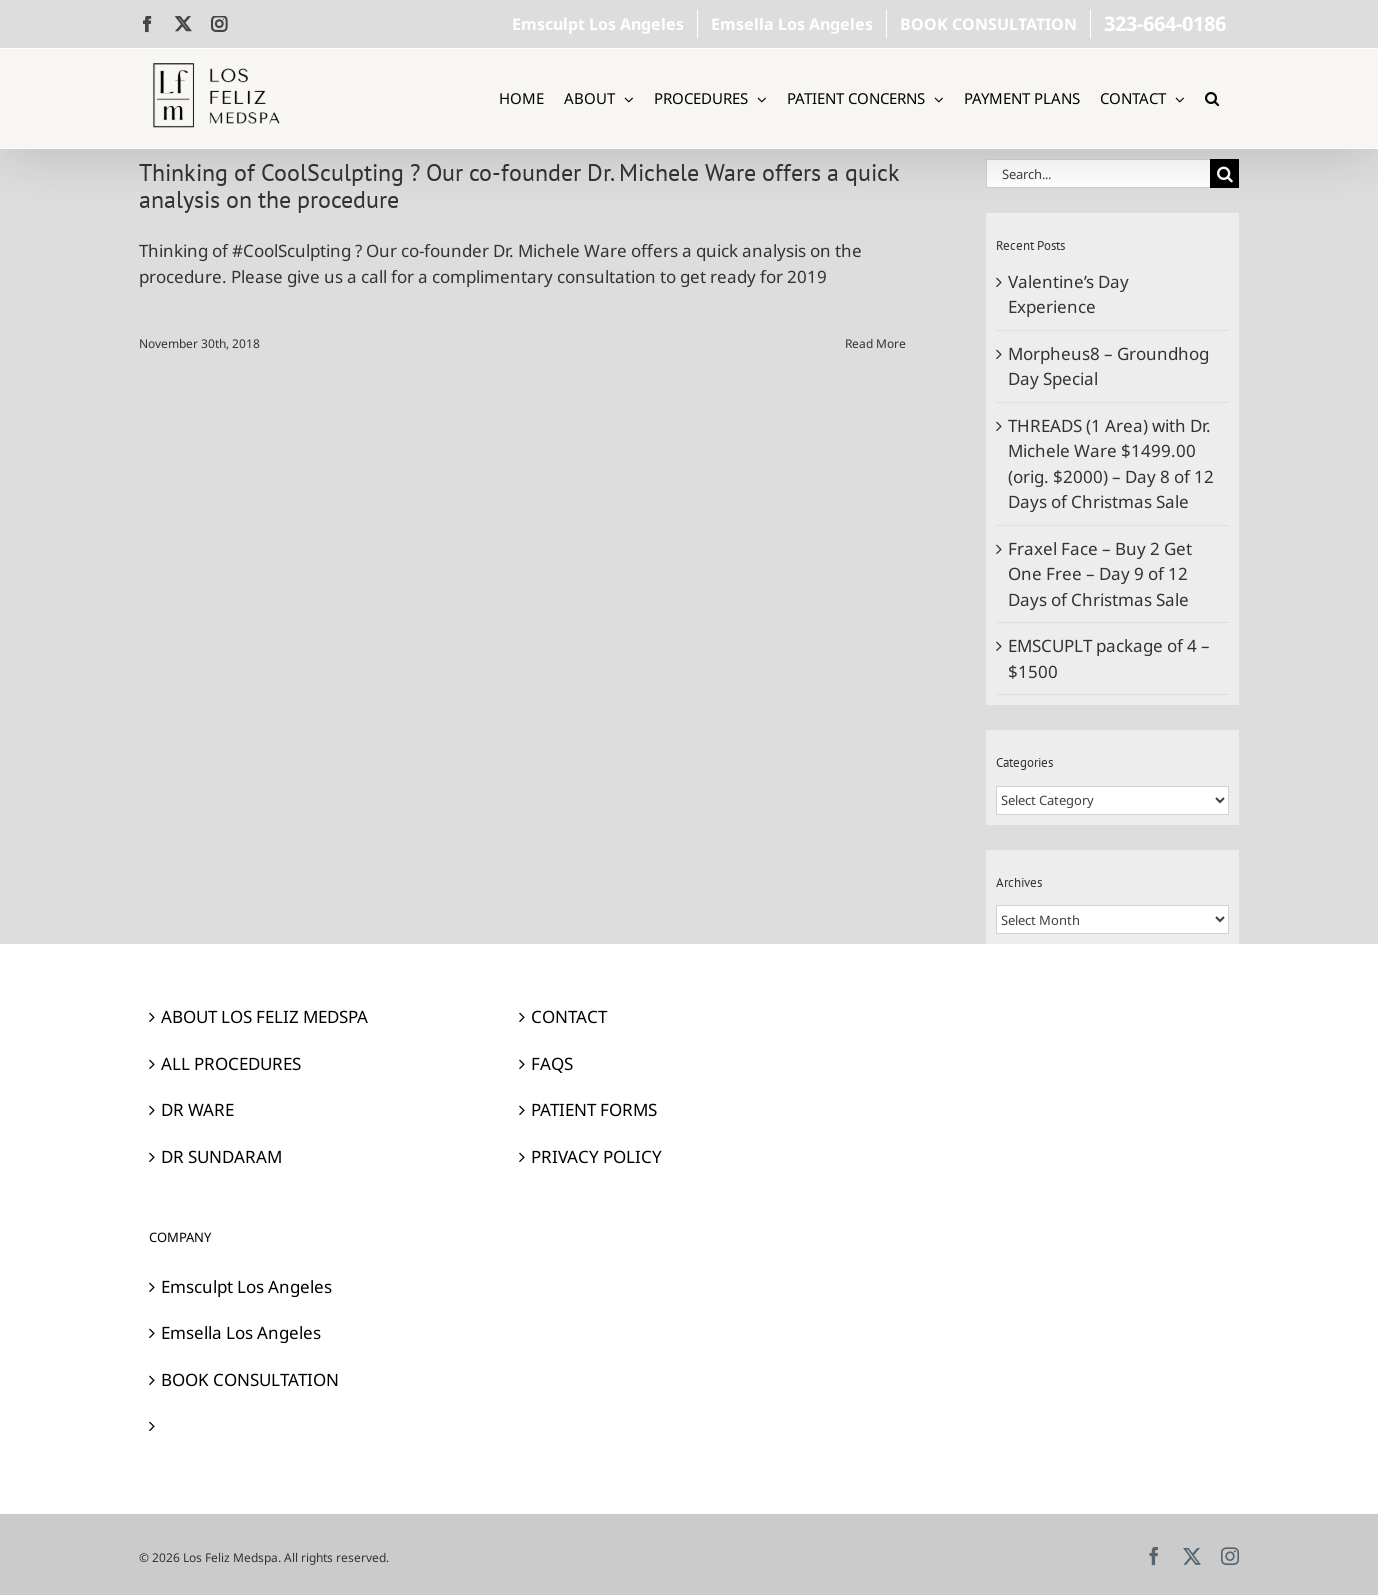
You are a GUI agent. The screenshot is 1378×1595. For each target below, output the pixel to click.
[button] (1212, 98)
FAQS (552, 1063)
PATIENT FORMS (594, 1109)
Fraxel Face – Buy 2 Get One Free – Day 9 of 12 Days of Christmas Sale (1100, 574)
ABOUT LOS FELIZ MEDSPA (264, 1016)
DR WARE (197, 1109)
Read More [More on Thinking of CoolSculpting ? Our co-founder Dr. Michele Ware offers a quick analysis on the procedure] (875, 343)
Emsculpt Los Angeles (246, 1286)
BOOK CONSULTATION (250, 1379)
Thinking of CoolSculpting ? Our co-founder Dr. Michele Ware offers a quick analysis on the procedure (519, 186)
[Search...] (1098, 173)
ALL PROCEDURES (231, 1063)
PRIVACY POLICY (596, 1156)
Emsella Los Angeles (241, 1332)
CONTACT (569, 1016)
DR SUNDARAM (221, 1156)
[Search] (1224, 173)
